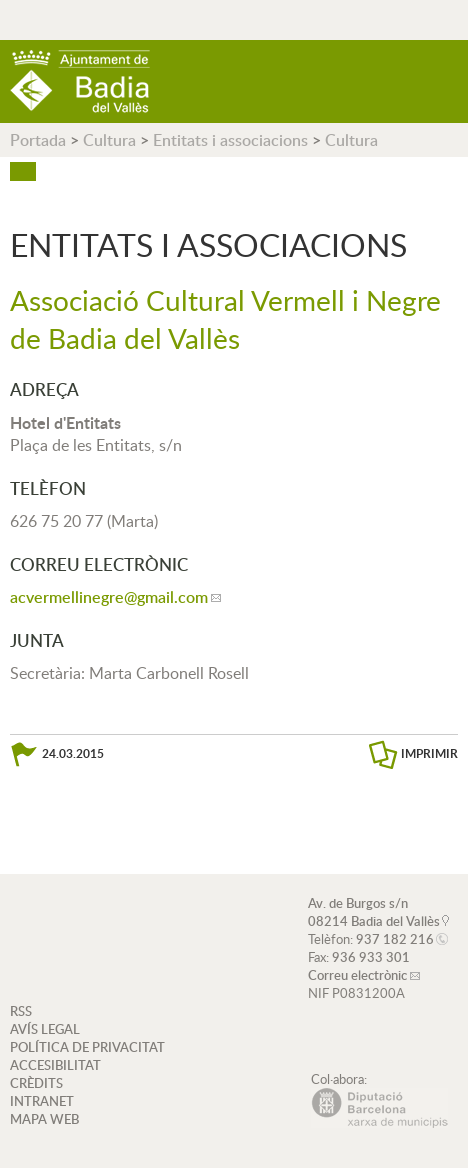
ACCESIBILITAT (55, 1065)
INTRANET (42, 1101)
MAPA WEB (44, 1119)
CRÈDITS (36, 1083)
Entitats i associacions (230, 140)
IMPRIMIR (429, 753)
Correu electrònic (357, 975)
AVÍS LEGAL (45, 1029)
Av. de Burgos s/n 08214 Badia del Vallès (374, 912)
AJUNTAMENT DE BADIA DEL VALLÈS (80, 81)
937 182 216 (395, 939)
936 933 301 (371, 957)
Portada (38, 140)
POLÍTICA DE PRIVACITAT (87, 1047)
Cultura (109, 140)
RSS (21, 1011)
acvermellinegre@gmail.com (109, 597)
